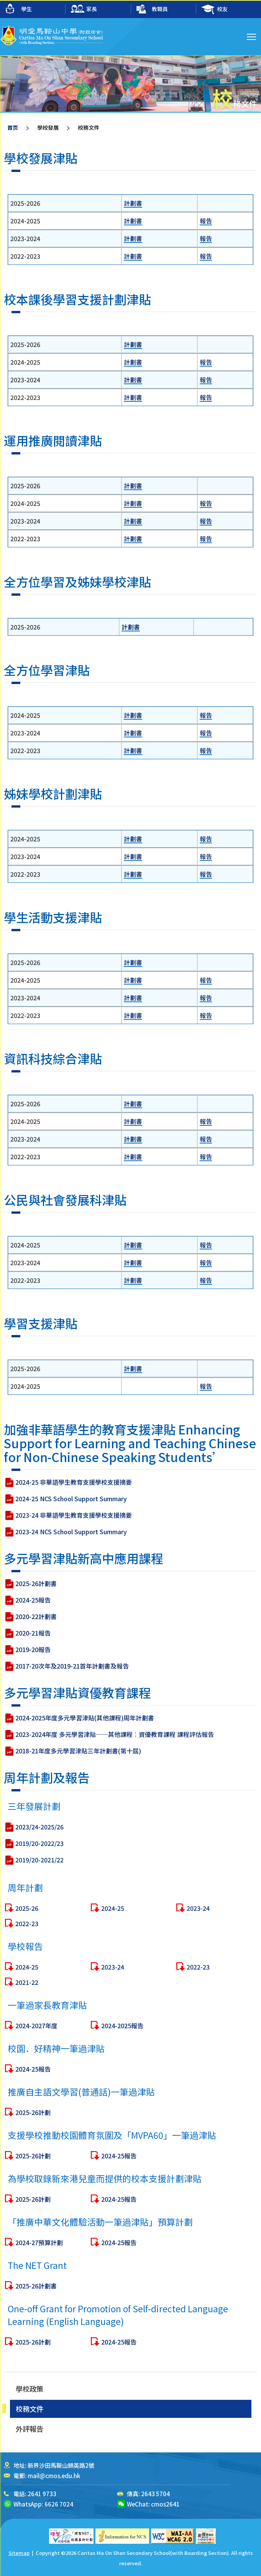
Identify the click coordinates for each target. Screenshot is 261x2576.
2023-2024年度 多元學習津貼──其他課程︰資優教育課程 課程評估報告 (114, 1771)
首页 (12, 127)
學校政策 (29, 2389)
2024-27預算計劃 (39, 2279)
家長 (84, 9)
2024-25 (112, 1945)
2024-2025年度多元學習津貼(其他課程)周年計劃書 (84, 1755)
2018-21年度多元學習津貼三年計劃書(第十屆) (78, 1788)
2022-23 (26, 1960)
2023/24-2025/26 (39, 1864)
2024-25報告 (33, 1637)
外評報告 (29, 2429)
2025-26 (26, 1945)
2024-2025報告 (122, 2062)
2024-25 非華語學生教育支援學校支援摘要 (73, 1519)
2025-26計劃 (33, 2149)
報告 (206, 220)
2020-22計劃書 (36, 1653)
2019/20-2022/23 (39, 1880)
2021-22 (26, 2019)
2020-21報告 (33, 1670)
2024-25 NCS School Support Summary (71, 1535)
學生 (19, 8)
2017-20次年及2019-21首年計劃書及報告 (72, 1703)
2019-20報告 (33, 1686)
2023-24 (198, 1945)
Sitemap (19, 2552)
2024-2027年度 (36, 2062)
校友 (215, 9)
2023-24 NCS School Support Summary (71, 1568)
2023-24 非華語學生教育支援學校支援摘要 (73, 1552)
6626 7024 (58, 2504)
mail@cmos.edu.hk (54, 2476)
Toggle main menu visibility (252, 35)
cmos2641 (165, 2504)
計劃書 (133, 203)
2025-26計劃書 (36, 1620)
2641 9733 (42, 2494)
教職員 (152, 9)
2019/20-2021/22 (39, 1897)
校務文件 (29, 2409)
